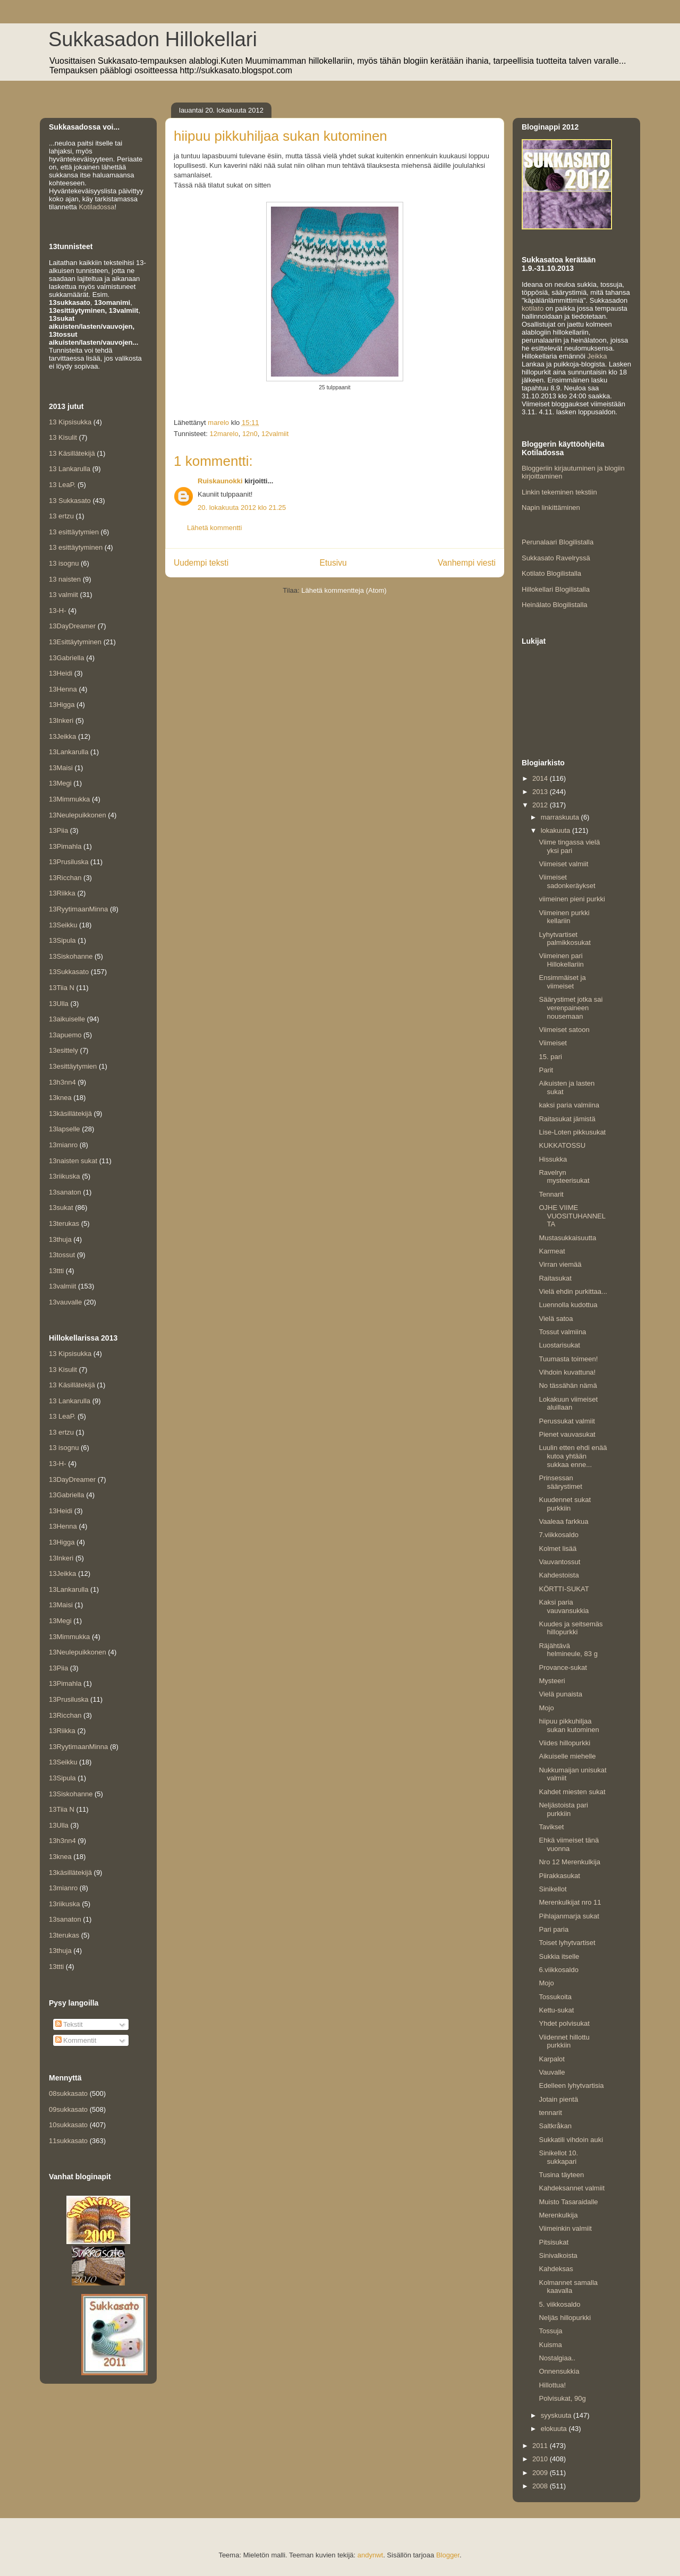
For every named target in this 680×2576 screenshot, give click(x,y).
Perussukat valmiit (566, 1421)
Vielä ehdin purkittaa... (573, 1291)
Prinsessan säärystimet (560, 1482)
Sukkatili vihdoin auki (571, 2140)
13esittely (63, 1050)
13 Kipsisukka (70, 422)
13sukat (61, 1208)
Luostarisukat (559, 1345)
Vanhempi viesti (467, 562)
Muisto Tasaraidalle (568, 2202)
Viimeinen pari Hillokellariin (561, 960)
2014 (541, 778)
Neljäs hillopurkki (565, 2318)
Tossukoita (555, 1997)
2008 (541, 2486)
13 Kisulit (63, 437)
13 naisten (65, 579)
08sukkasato (68, 2093)
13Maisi (61, 768)
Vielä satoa (556, 1319)
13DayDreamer (72, 626)
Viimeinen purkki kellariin (564, 917)
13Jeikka (62, 736)
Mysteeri (552, 1681)
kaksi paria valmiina (569, 1105)
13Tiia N (61, 988)
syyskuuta (557, 2415)
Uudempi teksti (201, 562)
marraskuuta (561, 817)
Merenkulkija (558, 2215)
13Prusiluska (68, 862)
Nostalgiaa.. (557, 2358)
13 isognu (64, 563)
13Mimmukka (69, 799)
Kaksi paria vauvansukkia (564, 1606)
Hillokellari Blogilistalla (556, 589)
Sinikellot (552, 1889)
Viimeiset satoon (564, 1030)
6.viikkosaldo (558, 1970)
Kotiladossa (96, 207)
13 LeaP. (62, 485)
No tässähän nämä (568, 1385)
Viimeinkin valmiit (565, 2228)
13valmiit (62, 1286)
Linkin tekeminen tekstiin (559, 492)
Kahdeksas (556, 2269)
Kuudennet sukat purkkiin (565, 1504)
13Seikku (63, 925)
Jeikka (597, 356)
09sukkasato (68, 2109)
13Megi (60, 783)
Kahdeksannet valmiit (572, 2188)
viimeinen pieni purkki (572, 899)
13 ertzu (61, 516)
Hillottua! (552, 2385)
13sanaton (65, 1192)
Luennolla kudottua (568, 1305)
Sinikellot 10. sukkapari (558, 2157)
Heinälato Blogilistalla (555, 605)
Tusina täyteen (561, 2175)
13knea (60, 1098)
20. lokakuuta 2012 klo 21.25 (242, 507)
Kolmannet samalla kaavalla (568, 2287)
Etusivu (333, 562)
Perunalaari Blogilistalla (557, 542)
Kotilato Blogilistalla (551, 573)
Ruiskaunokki (220, 481)
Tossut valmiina (562, 1332)
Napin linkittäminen (551, 507)
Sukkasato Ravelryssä (556, 558)
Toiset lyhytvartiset (567, 1943)
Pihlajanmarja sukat (569, 1916)
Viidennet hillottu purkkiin (564, 2041)
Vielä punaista (560, 1694)
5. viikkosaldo (559, 2304)
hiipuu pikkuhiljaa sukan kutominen (569, 1725)
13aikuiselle (67, 1019)
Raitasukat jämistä (567, 1119)
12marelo (223, 434)
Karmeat (552, 1251)
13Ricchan (65, 878)
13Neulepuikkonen (77, 815)
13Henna (63, 689)
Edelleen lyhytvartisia (571, 2085)
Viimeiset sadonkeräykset (567, 881)
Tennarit (551, 1194)
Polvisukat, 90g (562, 2398)
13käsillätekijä (70, 1114)
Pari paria (553, 1929)
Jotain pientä (558, 2099)
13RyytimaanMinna (78, 909)
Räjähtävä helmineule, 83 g (568, 1650)
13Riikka (62, 893)
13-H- (57, 611)
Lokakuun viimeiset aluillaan (568, 1403)
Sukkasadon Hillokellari (152, 39)
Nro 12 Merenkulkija (569, 1862)
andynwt (370, 2555)
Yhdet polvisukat (564, 2023)
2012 (541, 805)
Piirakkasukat (559, 1876)
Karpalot (551, 2059)
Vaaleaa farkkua (563, 1521)
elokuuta (555, 2429)
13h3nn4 (62, 1082)
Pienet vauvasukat (567, 1434)
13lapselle (64, 1129)
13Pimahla (65, 846)
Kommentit (76, 2040)
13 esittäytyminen (76, 547)
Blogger (448, 2555)
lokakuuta (556, 830)
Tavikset (551, 1827)
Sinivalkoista (558, 2255)
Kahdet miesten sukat (572, 1792)
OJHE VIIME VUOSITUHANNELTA (572, 1216)
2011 (541, 2446)
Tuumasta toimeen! (568, 1359)
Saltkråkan (555, 2126)
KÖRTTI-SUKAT (564, 1589)
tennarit (550, 2113)
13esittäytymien (73, 1066)
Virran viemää (560, 1264)
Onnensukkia (559, 2371)
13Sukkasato (69, 972)
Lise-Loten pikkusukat (572, 1132)
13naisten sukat (73, 1161)
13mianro (63, 1145)
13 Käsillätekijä (72, 453)
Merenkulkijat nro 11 (570, 1902)
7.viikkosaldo (558, 1535)
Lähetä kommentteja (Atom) (343, 590)
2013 (541, 792)
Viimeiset (553, 1043)
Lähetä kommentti (214, 528)
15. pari (550, 1057)
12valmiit (274, 434)
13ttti (56, 1271)
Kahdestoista (559, 1575)
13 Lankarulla (69, 469)
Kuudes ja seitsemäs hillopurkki (570, 1628)
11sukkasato (68, 2141)
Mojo (546, 1708)
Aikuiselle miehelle (567, 1756)
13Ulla (59, 1004)
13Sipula (62, 940)
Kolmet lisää (557, 1549)
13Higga (61, 705)
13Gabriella (66, 658)
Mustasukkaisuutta (567, 1238)
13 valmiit (63, 595)
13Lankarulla (68, 752)
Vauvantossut (559, 1562)
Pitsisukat (553, 2242)
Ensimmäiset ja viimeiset (562, 982)
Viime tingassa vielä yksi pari (569, 846)
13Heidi (60, 673)
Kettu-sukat (556, 2010)
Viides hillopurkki (564, 1743)
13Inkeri (61, 720)
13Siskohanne (70, 956)
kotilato (532, 308)
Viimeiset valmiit (563, 864)
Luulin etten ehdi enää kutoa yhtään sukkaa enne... (573, 1456)
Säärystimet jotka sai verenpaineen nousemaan (570, 1007)
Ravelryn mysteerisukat (564, 1176)
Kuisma (550, 2345)
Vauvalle (552, 2072)
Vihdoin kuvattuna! (567, 1372)
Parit (546, 1070)
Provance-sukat (562, 1667)
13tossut (62, 1255)
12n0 (250, 434)
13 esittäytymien (74, 532)
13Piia (58, 830)
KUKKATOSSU (562, 1145)
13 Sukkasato (70, 501)
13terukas (64, 1223)
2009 (541, 2473)
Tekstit (69, 2024)
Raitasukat (555, 1278)
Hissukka (553, 1159)
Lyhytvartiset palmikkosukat (564, 939)
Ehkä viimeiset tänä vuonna (569, 1844)
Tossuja (550, 2331)
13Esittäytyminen (75, 642)
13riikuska (64, 1176)
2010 (541, 2459)
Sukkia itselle (559, 1956)
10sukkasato (68, 2125)
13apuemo (65, 1035)
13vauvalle (65, 1302)
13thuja (60, 1239)
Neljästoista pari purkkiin (563, 1809)
